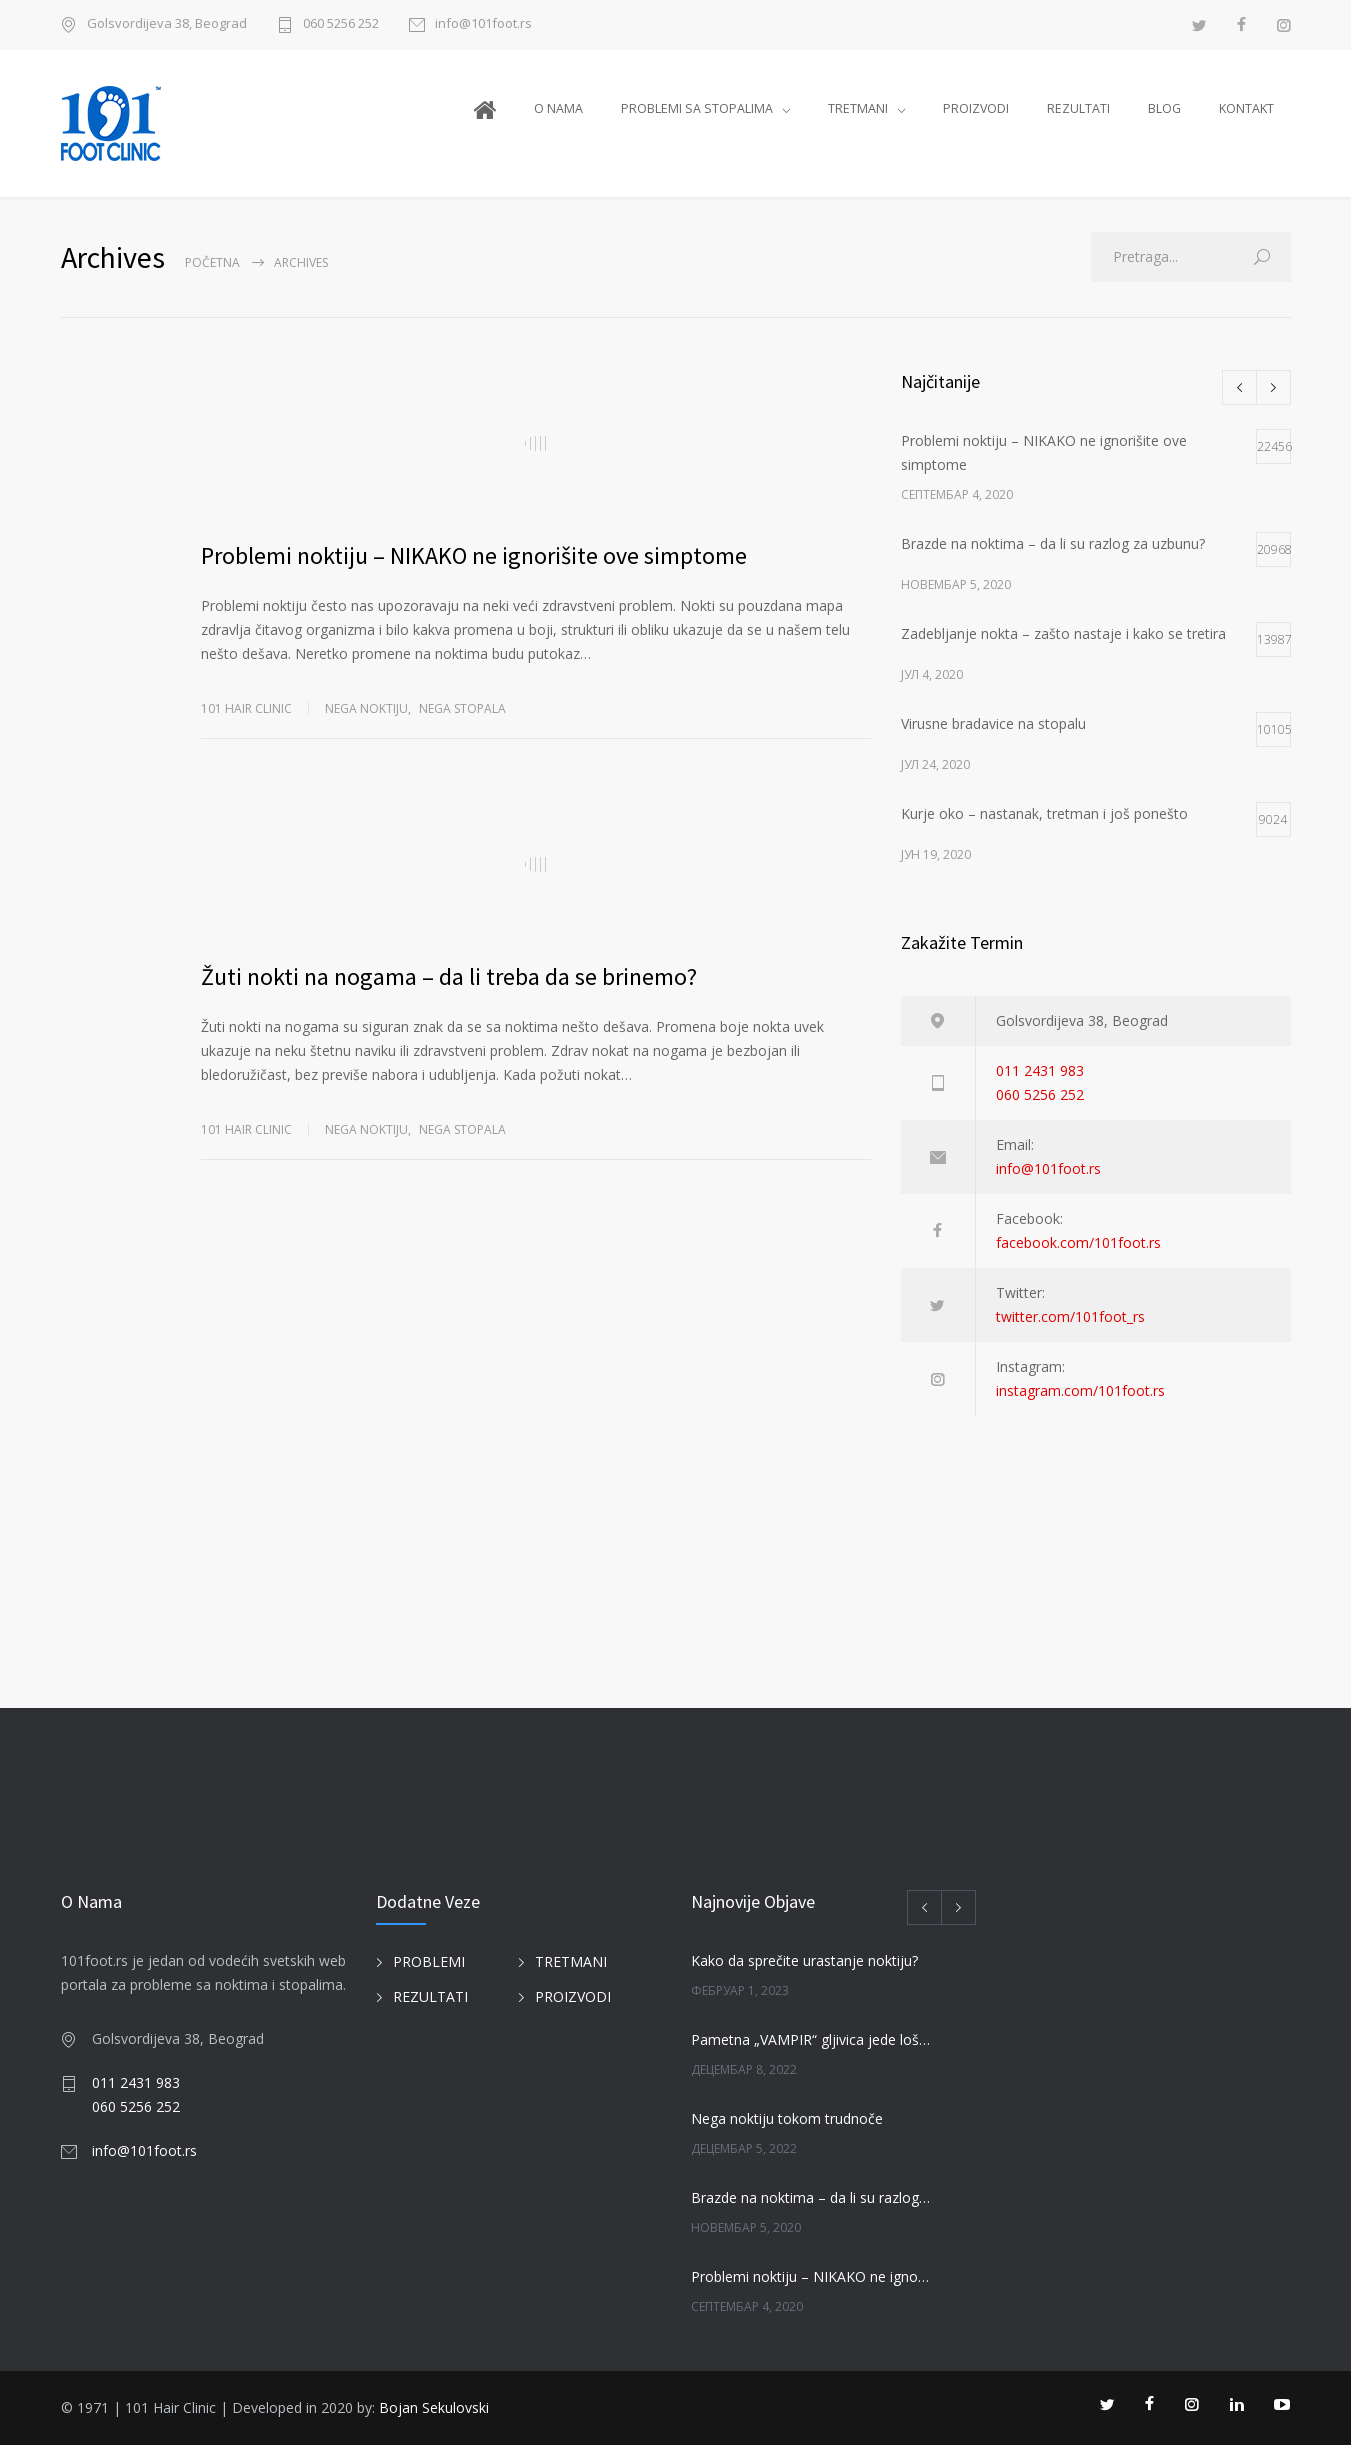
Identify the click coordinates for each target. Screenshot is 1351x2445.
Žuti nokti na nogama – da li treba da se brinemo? (449, 976)
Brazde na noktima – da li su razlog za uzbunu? (812, 2197)
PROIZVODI (976, 108)
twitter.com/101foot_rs (1070, 1316)
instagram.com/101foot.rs (1080, 1390)
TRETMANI (858, 108)
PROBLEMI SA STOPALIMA (697, 108)
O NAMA (558, 108)
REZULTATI (1078, 108)
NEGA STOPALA (462, 708)
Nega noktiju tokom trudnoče (787, 2118)
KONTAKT (1246, 108)
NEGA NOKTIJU (366, 708)
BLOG (1164, 108)
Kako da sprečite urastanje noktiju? (804, 1960)
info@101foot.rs (483, 24)
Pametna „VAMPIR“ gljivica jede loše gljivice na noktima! (812, 2039)
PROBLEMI (429, 1961)
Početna (212, 262)
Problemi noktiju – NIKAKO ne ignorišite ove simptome (474, 555)
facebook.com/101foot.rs (1078, 1242)
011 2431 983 (1040, 1070)
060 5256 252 (341, 24)
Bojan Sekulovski (434, 2407)
